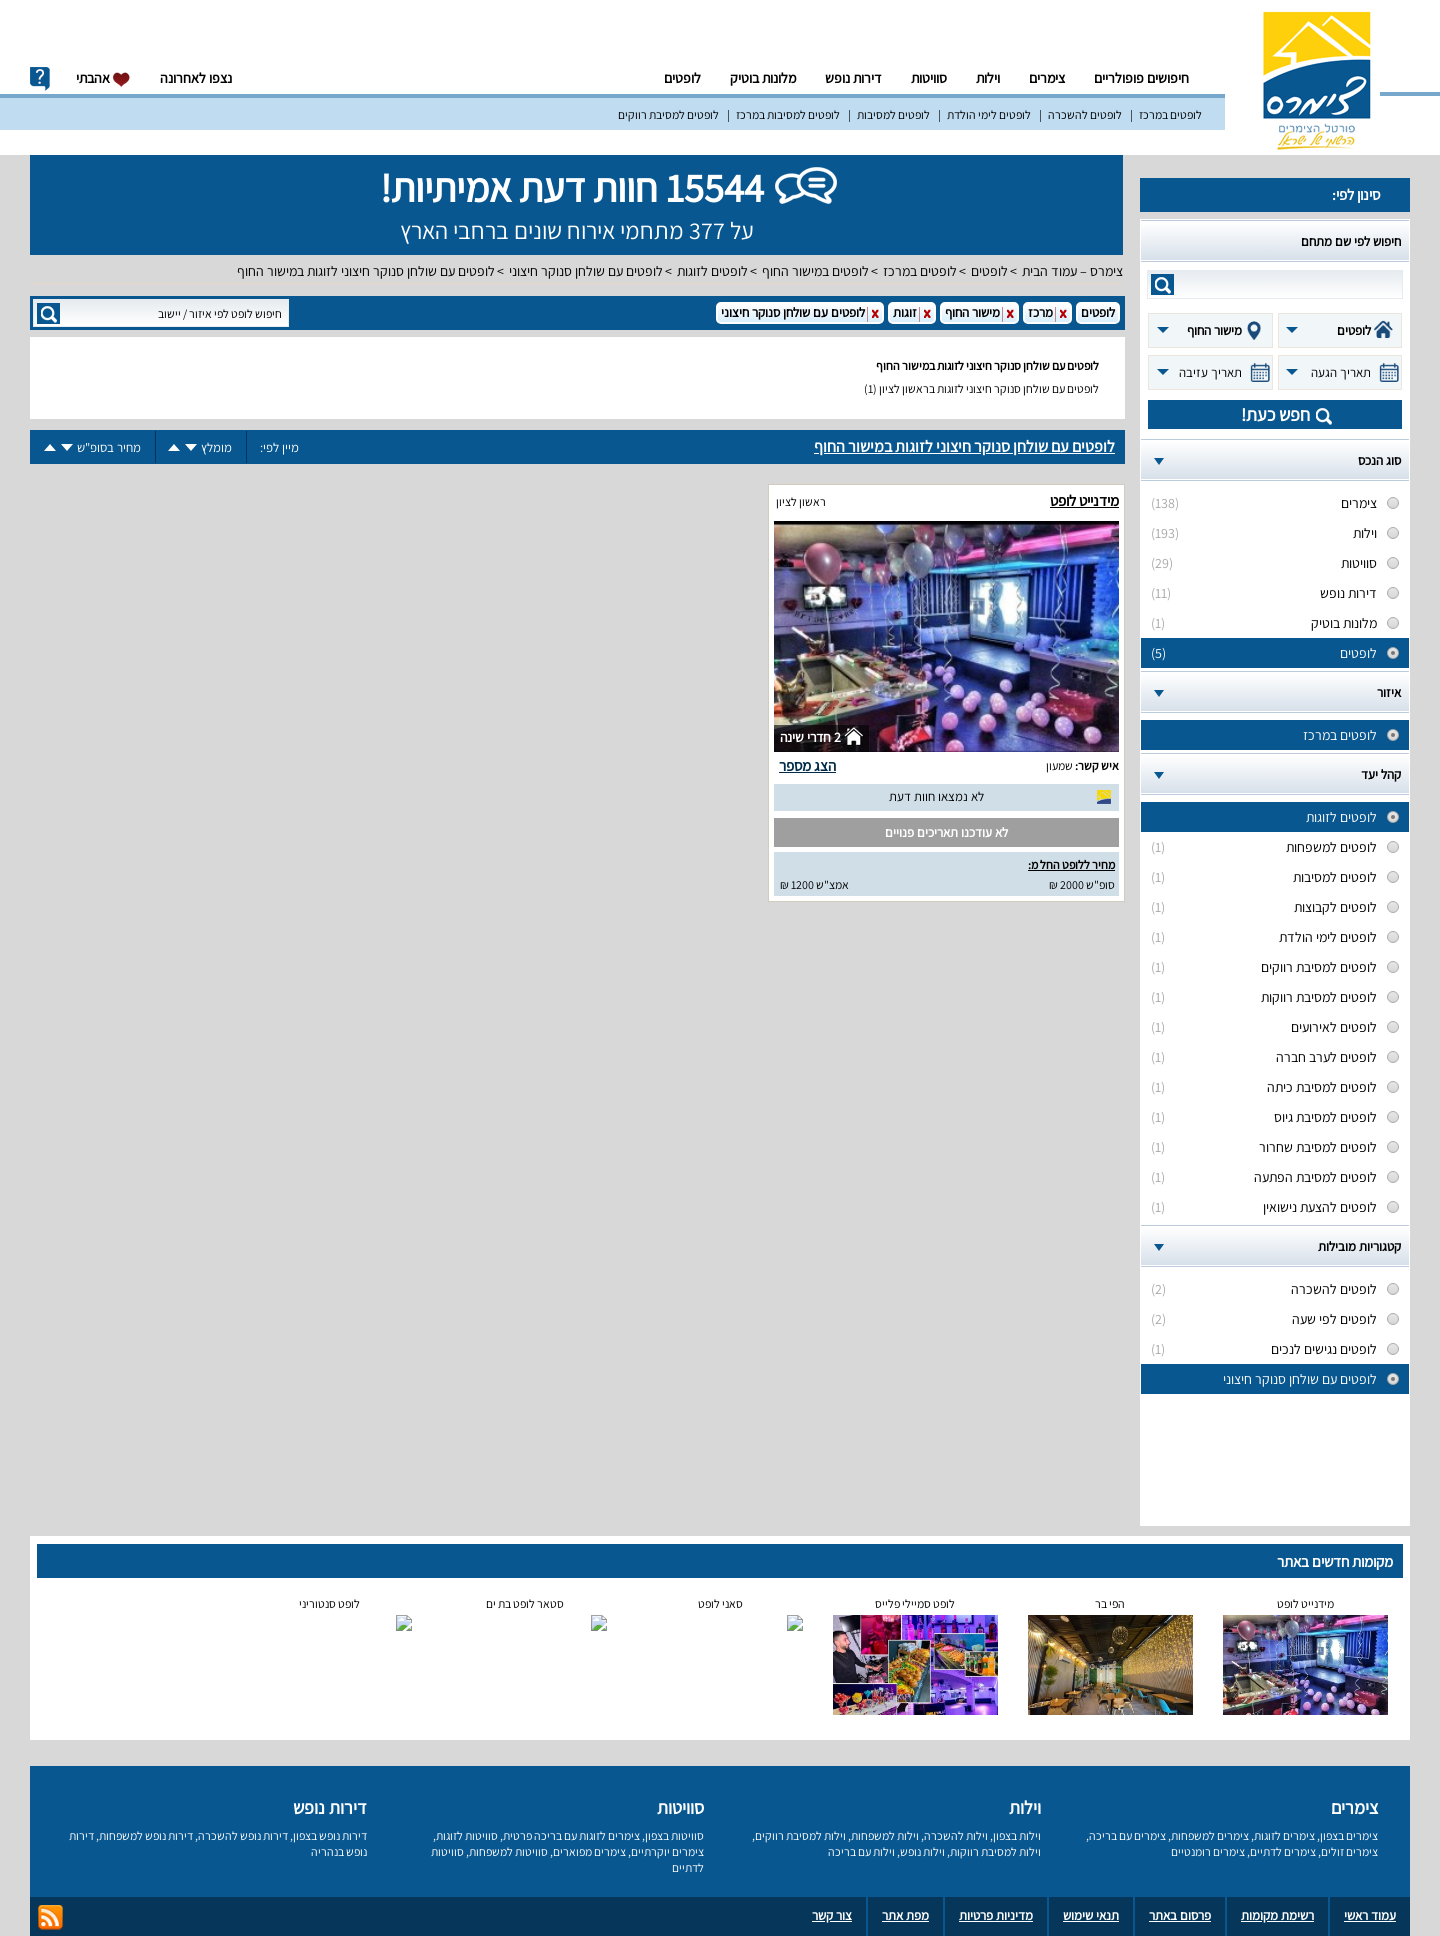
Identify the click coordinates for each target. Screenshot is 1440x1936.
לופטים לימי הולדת (989, 114)
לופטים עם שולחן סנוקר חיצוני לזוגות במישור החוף (366, 271)
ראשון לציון (801, 501)
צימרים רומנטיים (1208, 1851)
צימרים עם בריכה (1127, 1835)
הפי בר (1110, 1603)
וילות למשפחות (885, 1835)
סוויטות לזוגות (467, 1835)
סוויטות (929, 78)
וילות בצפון (1017, 1835)
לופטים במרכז (1170, 114)
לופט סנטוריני (329, 1603)
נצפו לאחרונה (196, 78)
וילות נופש (922, 1851)
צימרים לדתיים (1283, 1851)
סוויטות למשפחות (508, 1851)
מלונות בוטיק (763, 78)
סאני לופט (720, 1603)
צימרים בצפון (1349, 1835)
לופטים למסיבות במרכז (788, 114)
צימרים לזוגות (1284, 1835)
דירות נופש (853, 78)
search (1162, 284)
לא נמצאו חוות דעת (936, 796)
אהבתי (103, 78)
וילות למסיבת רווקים (800, 1835)
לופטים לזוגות (712, 271)
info (40, 79)
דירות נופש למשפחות (146, 1835)
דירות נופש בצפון (330, 1835)
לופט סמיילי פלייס (915, 1603)
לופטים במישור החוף (815, 271)
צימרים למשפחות (1210, 1835)
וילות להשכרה (956, 1835)
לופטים (682, 78)
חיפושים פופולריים (1141, 78)
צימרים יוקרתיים (667, 1851)
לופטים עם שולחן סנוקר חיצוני (586, 271)
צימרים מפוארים (589, 1851)
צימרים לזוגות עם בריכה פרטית (571, 1835)
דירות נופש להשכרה (243, 1835)
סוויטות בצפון (674, 1835)
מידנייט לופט (1084, 500)
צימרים (1047, 78)
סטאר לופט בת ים (525, 1603)
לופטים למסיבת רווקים (668, 114)
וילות (988, 78)
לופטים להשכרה (1085, 114)
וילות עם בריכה (861, 1851)
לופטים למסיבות (893, 114)
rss (50, 1917)
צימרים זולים (1349, 1851)
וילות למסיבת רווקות (995, 1851)
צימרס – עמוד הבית (1072, 271)
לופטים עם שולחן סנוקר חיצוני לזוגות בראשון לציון (989, 388)
